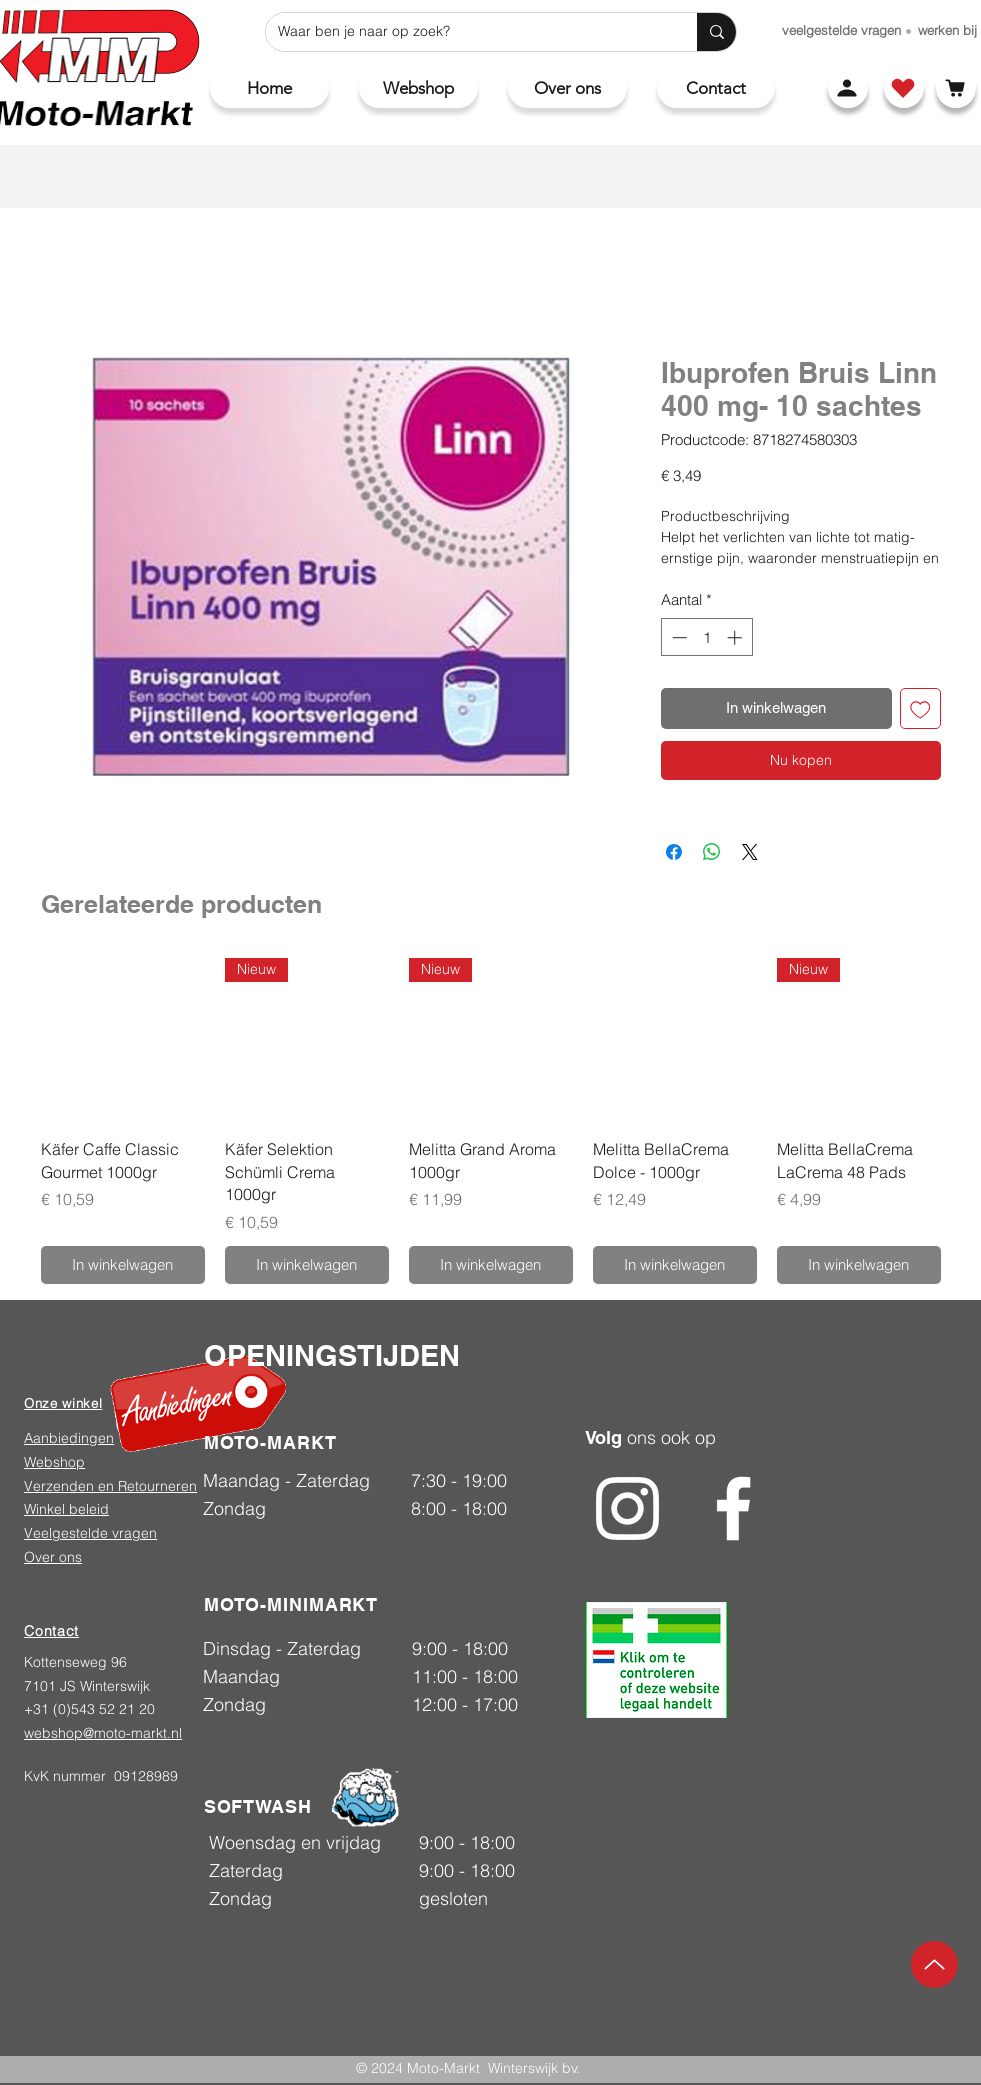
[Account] (848, 88)
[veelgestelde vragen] (841, 30)
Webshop (54, 1462)
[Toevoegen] (920, 708)
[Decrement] (677, 637)
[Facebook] (733, 1508)
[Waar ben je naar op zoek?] (466, 32)
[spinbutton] (706, 637)
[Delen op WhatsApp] (712, 852)
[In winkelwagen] (123, 1265)
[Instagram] (627, 1508)
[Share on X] (750, 852)
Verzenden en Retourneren (110, 1486)
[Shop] (904, 88)
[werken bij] (947, 30)
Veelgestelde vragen (90, 1533)
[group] (491, 1121)
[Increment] (736, 637)
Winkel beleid (66, 1509)
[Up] (934, 1964)
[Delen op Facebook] (674, 852)
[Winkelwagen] (956, 88)
